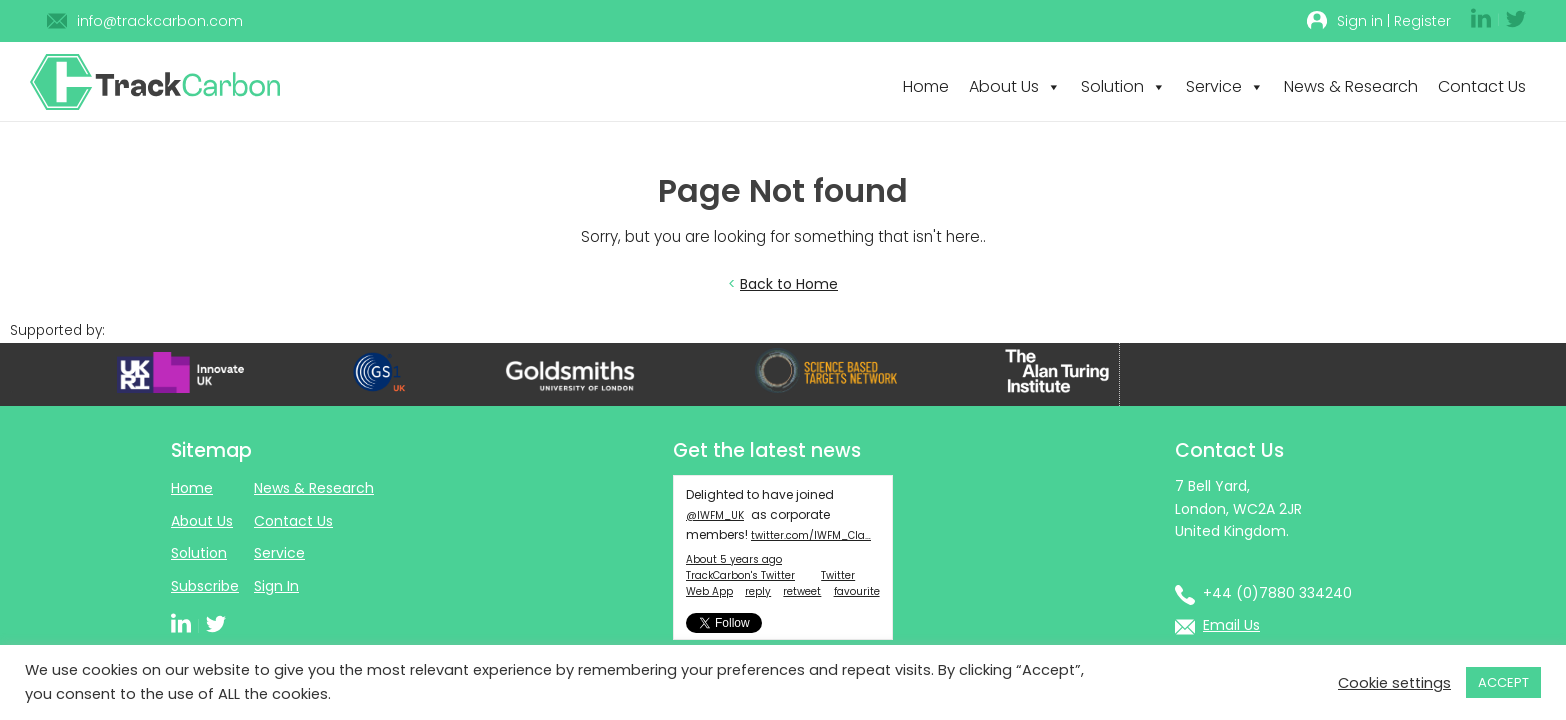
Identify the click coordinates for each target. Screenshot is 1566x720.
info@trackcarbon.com (160, 21)
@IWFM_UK (715, 515)
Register (1422, 21)
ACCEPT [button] (1503, 682)
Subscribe (205, 586)
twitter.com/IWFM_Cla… (811, 535)
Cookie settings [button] (1394, 683)
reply (758, 591)
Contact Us (1482, 86)
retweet (802, 591)
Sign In (276, 586)
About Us (1015, 86)
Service (1225, 86)
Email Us (1231, 625)
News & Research (1351, 86)
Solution (1123, 86)
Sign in (1360, 21)
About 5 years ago (734, 559)
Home (926, 86)
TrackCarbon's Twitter (740, 575)
